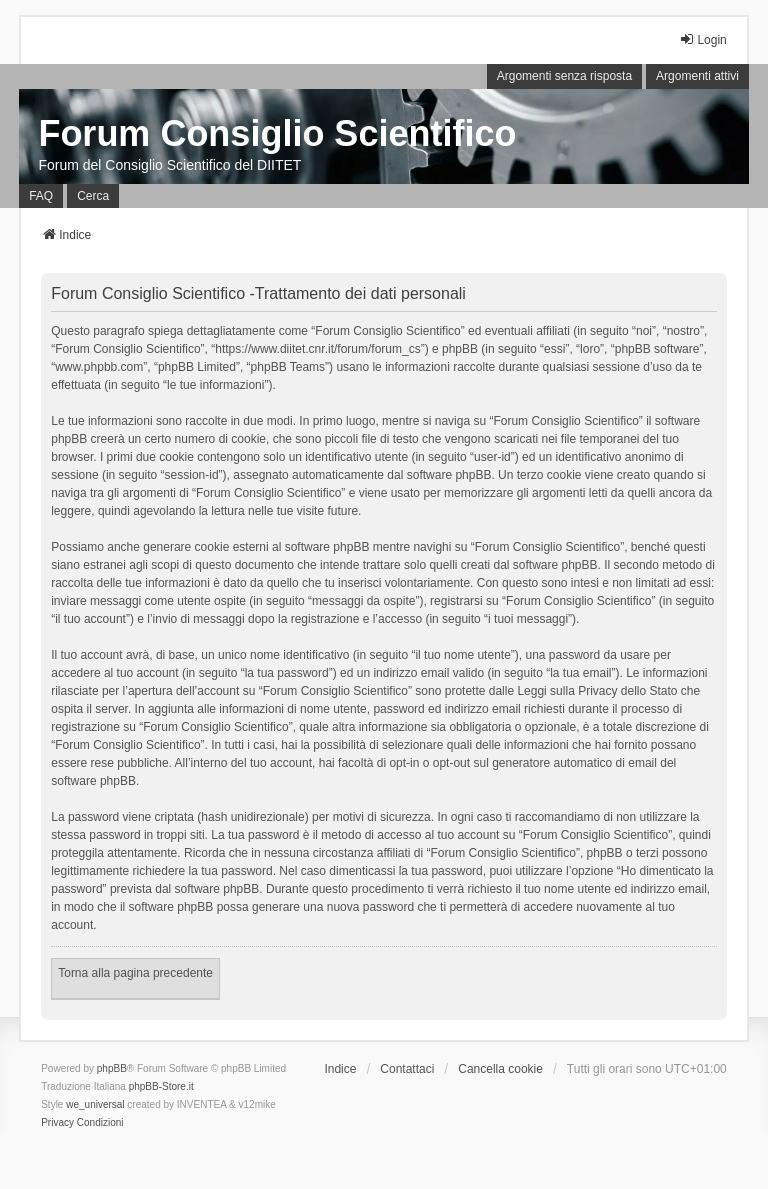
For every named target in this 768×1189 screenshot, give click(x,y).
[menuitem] (57, 1123)
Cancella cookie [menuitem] (500, 1069)
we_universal (95, 1104)
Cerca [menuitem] (93, 196)
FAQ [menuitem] (41, 196)
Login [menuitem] (702, 39)
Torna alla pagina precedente (135, 973)
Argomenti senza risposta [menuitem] (564, 76)
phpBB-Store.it (161, 1086)
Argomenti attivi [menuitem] (697, 76)
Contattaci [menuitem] (407, 1069)
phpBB (112, 1068)
